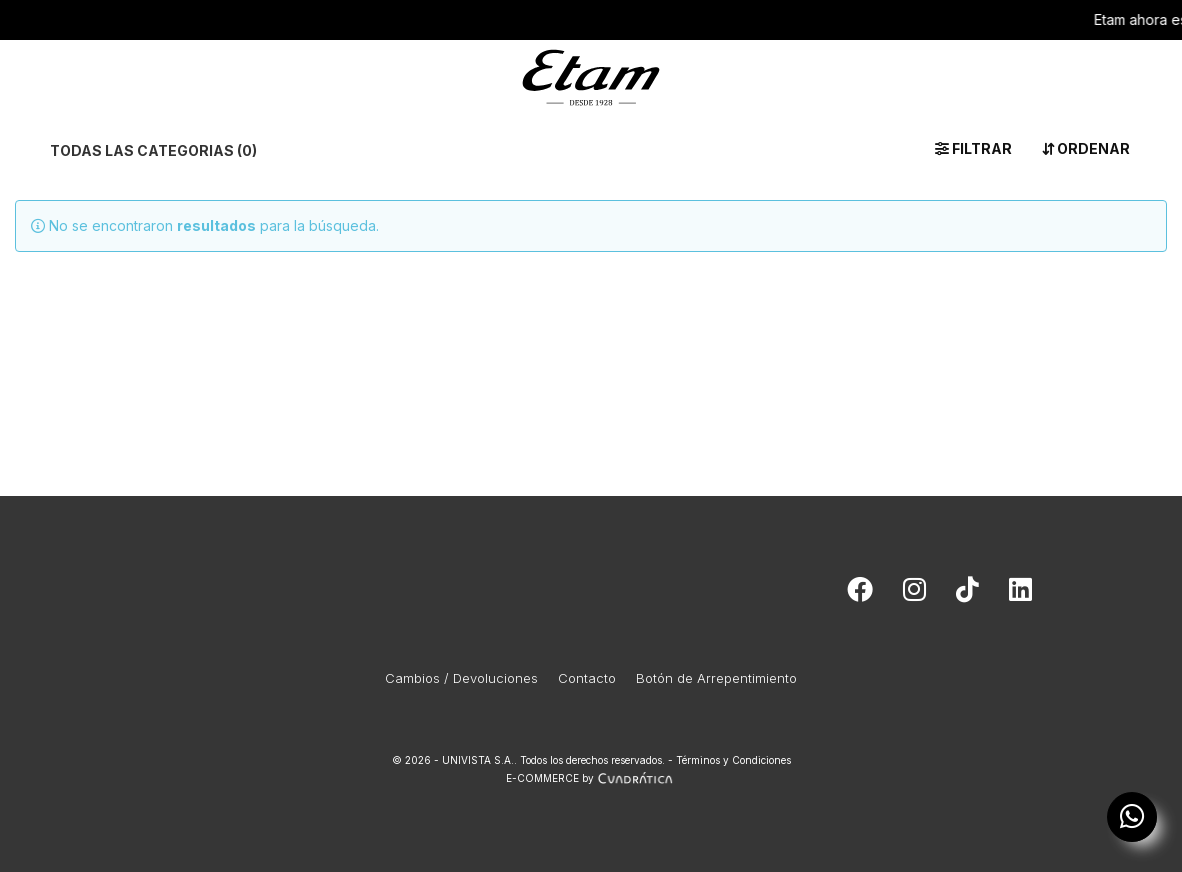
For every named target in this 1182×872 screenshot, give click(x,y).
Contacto (587, 678)
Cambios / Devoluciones (461, 678)
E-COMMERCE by (591, 778)
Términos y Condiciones (733, 760)
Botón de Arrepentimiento (716, 678)
